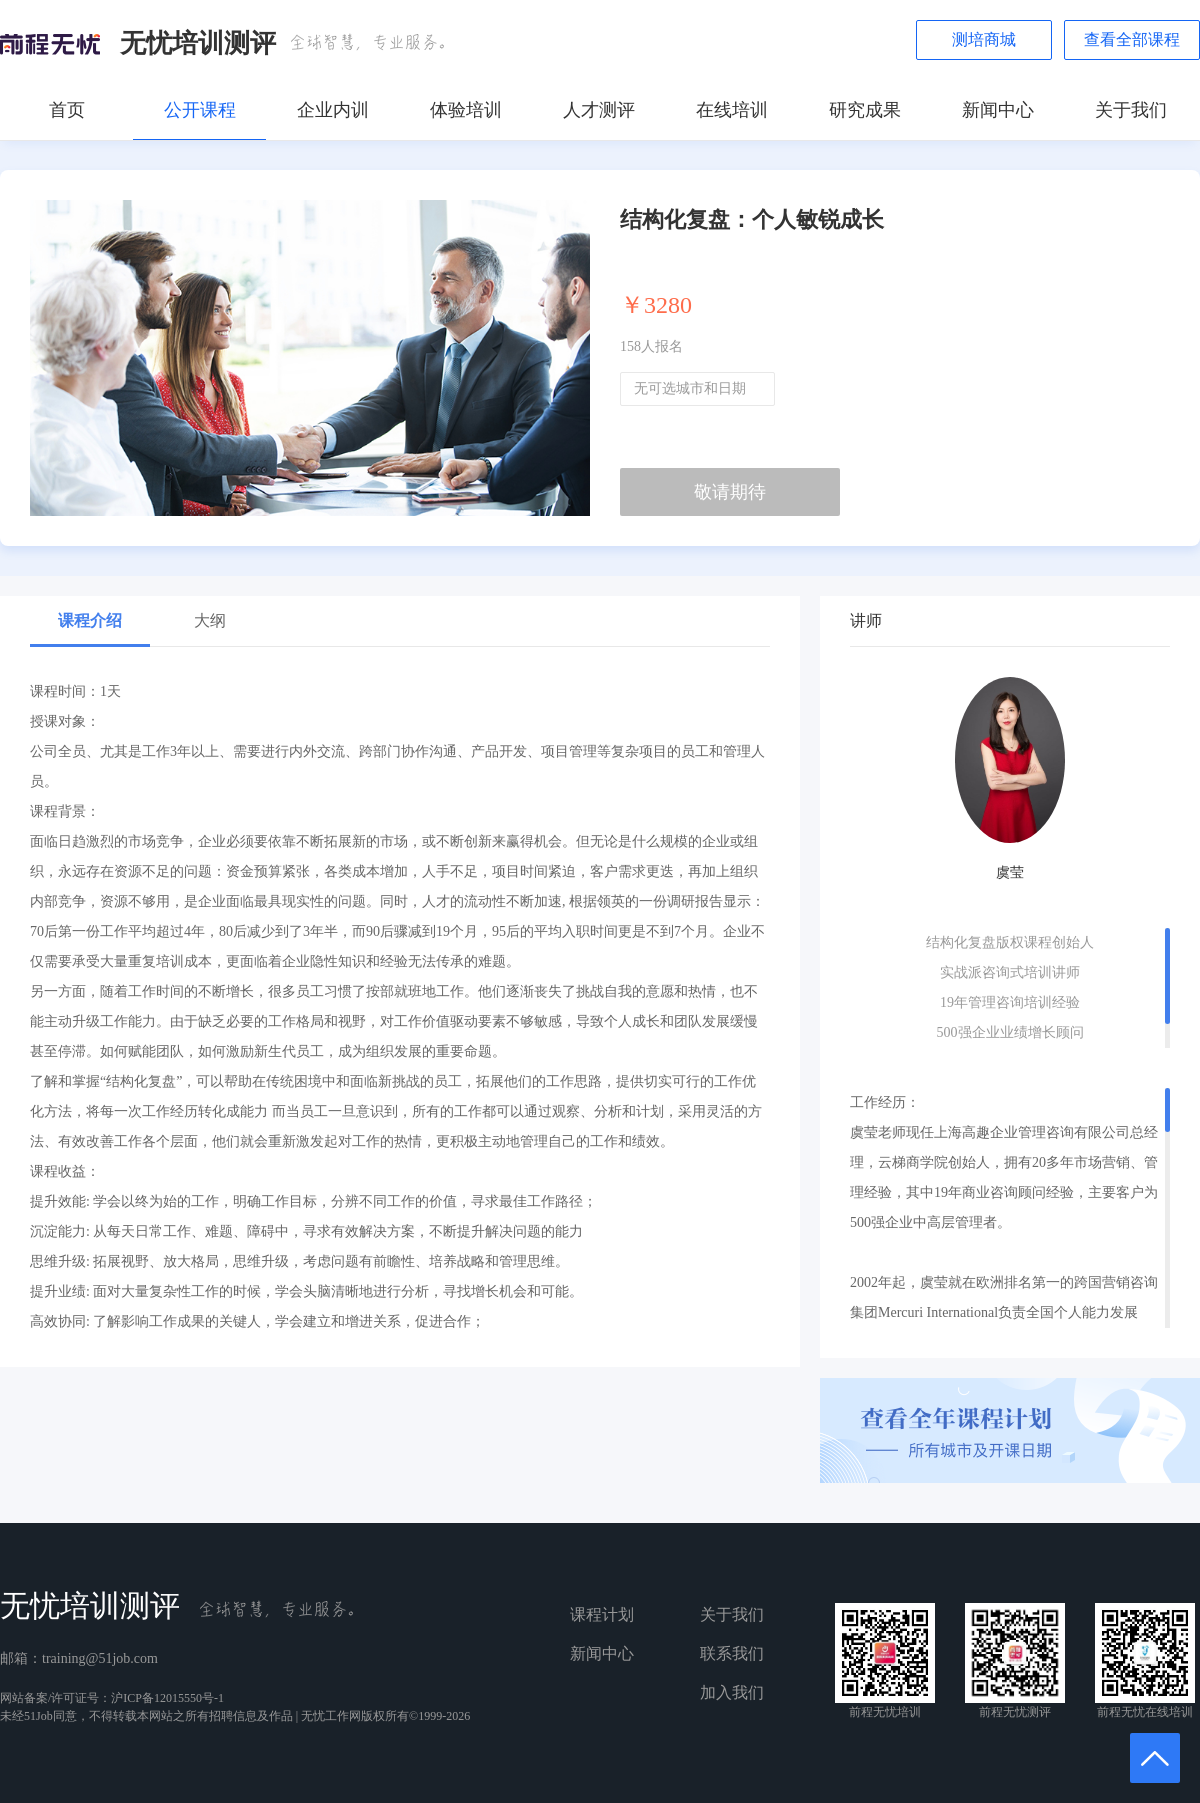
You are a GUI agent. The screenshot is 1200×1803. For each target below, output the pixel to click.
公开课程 (200, 110)
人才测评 (599, 110)
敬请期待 (730, 492)
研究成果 (865, 110)
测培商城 (984, 39)
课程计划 (602, 1614)
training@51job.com (100, 1658)
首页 (67, 110)
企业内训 (333, 110)
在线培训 (732, 110)
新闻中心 (998, 110)
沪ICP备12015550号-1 (167, 1698)
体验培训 (466, 110)
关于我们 (1131, 110)
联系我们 (732, 1653)
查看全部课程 (1132, 39)
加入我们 (732, 1692)
